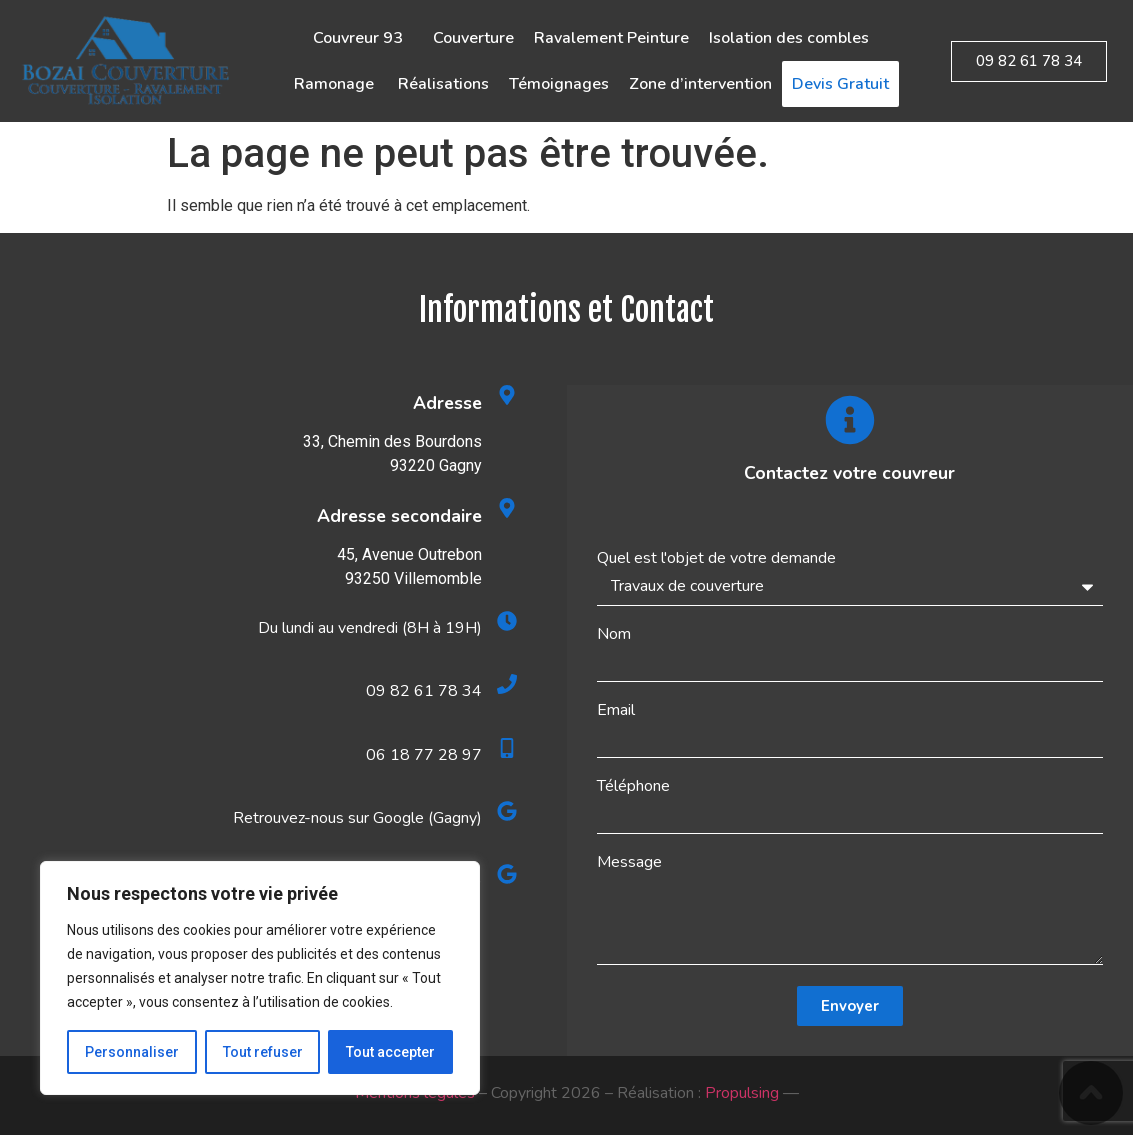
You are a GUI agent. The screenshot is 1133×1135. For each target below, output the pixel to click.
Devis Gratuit (840, 84)
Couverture (473, 38)
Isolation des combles (789, 38)
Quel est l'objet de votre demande (716, 558)
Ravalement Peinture (611, 38)
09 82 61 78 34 (424, 691)
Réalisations (443, 84)
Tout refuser (263, 1052)
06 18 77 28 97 (424, 755)
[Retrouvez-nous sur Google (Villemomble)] (507, 874)
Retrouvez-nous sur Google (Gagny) (357, 818)
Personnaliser (132, 1052)
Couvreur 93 (363, 38)
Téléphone (633, 786)
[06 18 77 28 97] (507, 748)
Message (629, 862)
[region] (260, 978)
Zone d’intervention (700, 84)
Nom (614, 634)
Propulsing (742, 1093)
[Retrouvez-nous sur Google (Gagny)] (507, 811)
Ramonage (336, 84)
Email (616, 710)
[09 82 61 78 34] (507, 684)
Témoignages (559, 84)
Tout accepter (390, 1052)
